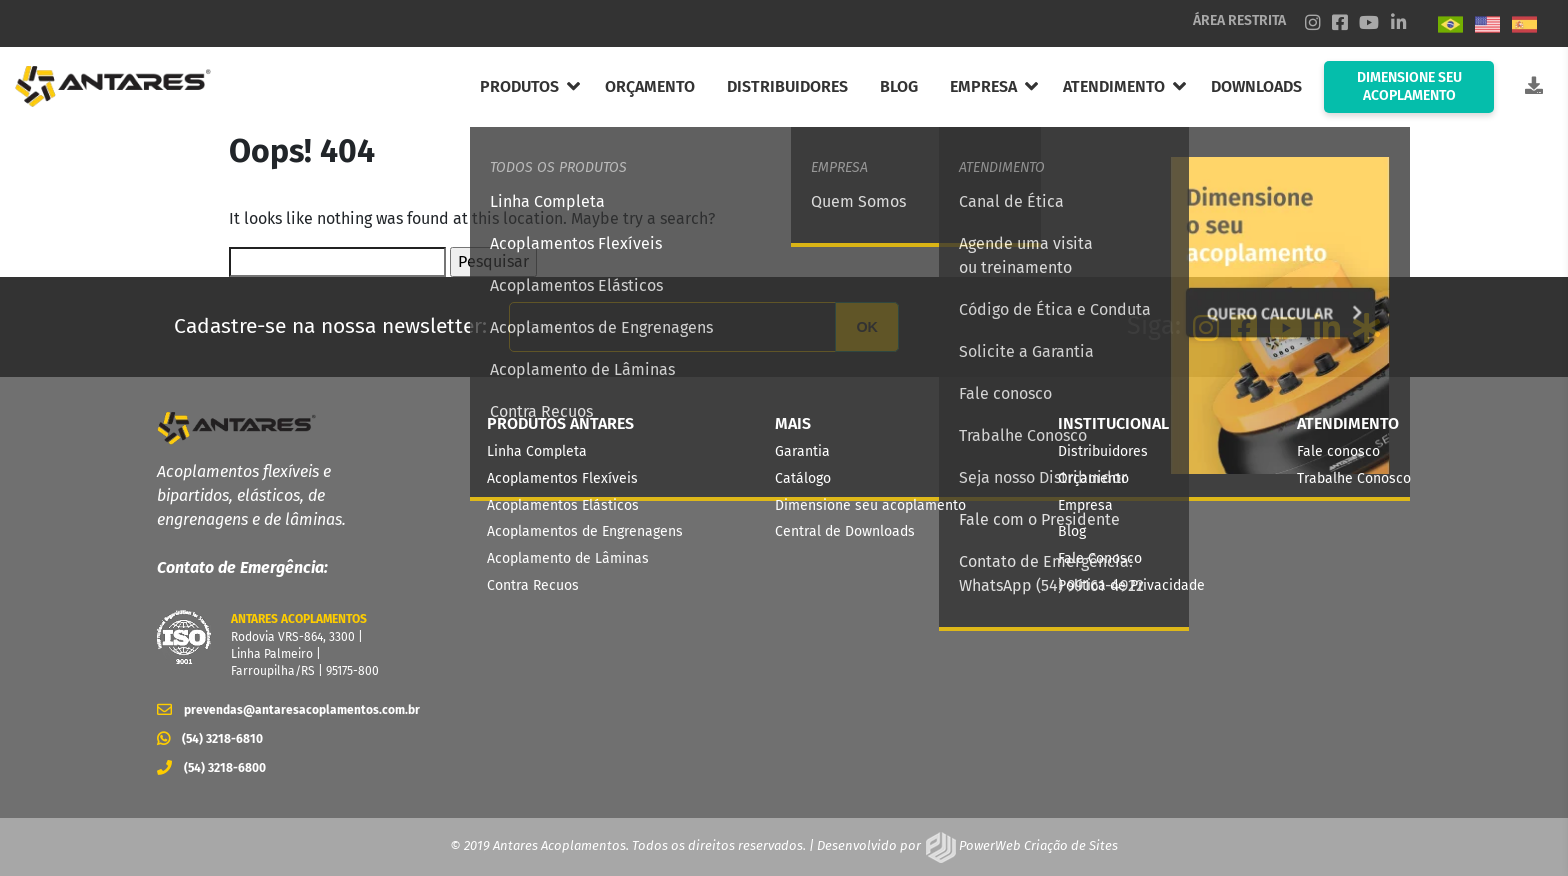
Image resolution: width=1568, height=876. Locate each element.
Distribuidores (1103, 451)
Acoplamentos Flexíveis (562, 478)
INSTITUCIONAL (1113, 423)
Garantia (802, 451)
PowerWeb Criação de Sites (1037, 845)
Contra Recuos (533, 585)
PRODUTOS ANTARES (560, 423)
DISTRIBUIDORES (787, 86)
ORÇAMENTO (650, 86)
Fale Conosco (1100, 558)
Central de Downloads (845, 531)
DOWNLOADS (1256, 86)
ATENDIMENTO (1114, 86)
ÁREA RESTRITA (1239, 20)
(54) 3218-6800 (211, 768)
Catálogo (803, 478)
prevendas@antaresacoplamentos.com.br (282, 710)
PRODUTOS (519, 86)
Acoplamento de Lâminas (568, 558)
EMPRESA (983, 86)
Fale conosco (1338, 451)
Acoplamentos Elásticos (563, 505)
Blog (1072, 531)
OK (867, 327)
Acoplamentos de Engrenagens (585, 531)
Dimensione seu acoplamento (870, 505)
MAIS (793, 423)
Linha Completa (537, 451)
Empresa (1085, 505)
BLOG (899, 86)
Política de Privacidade (1131, 585)
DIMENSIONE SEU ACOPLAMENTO (1409, 86)
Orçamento (1093, 478)
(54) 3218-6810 (210, 739)
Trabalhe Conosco (1354, 478)
